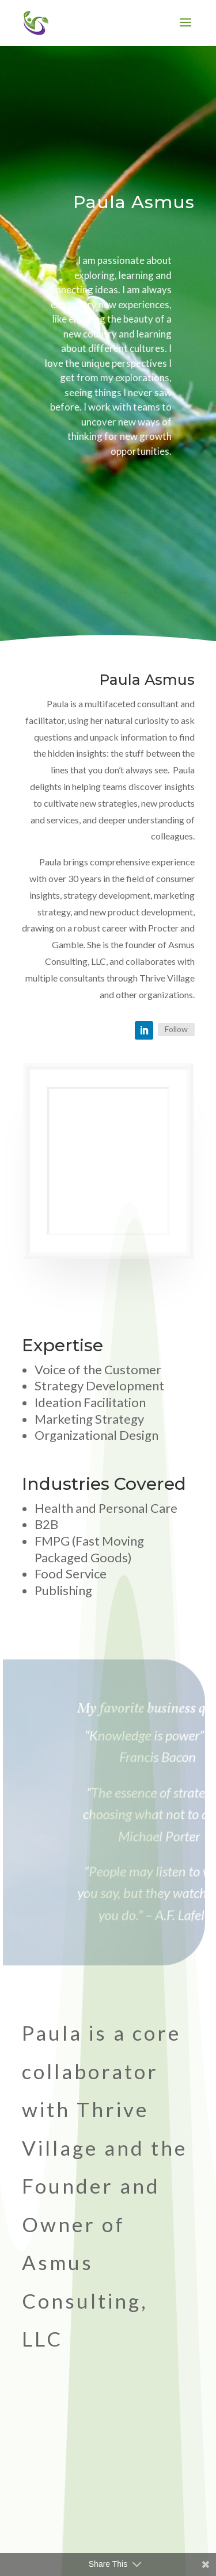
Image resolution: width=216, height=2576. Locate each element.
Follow (176, 1029)
